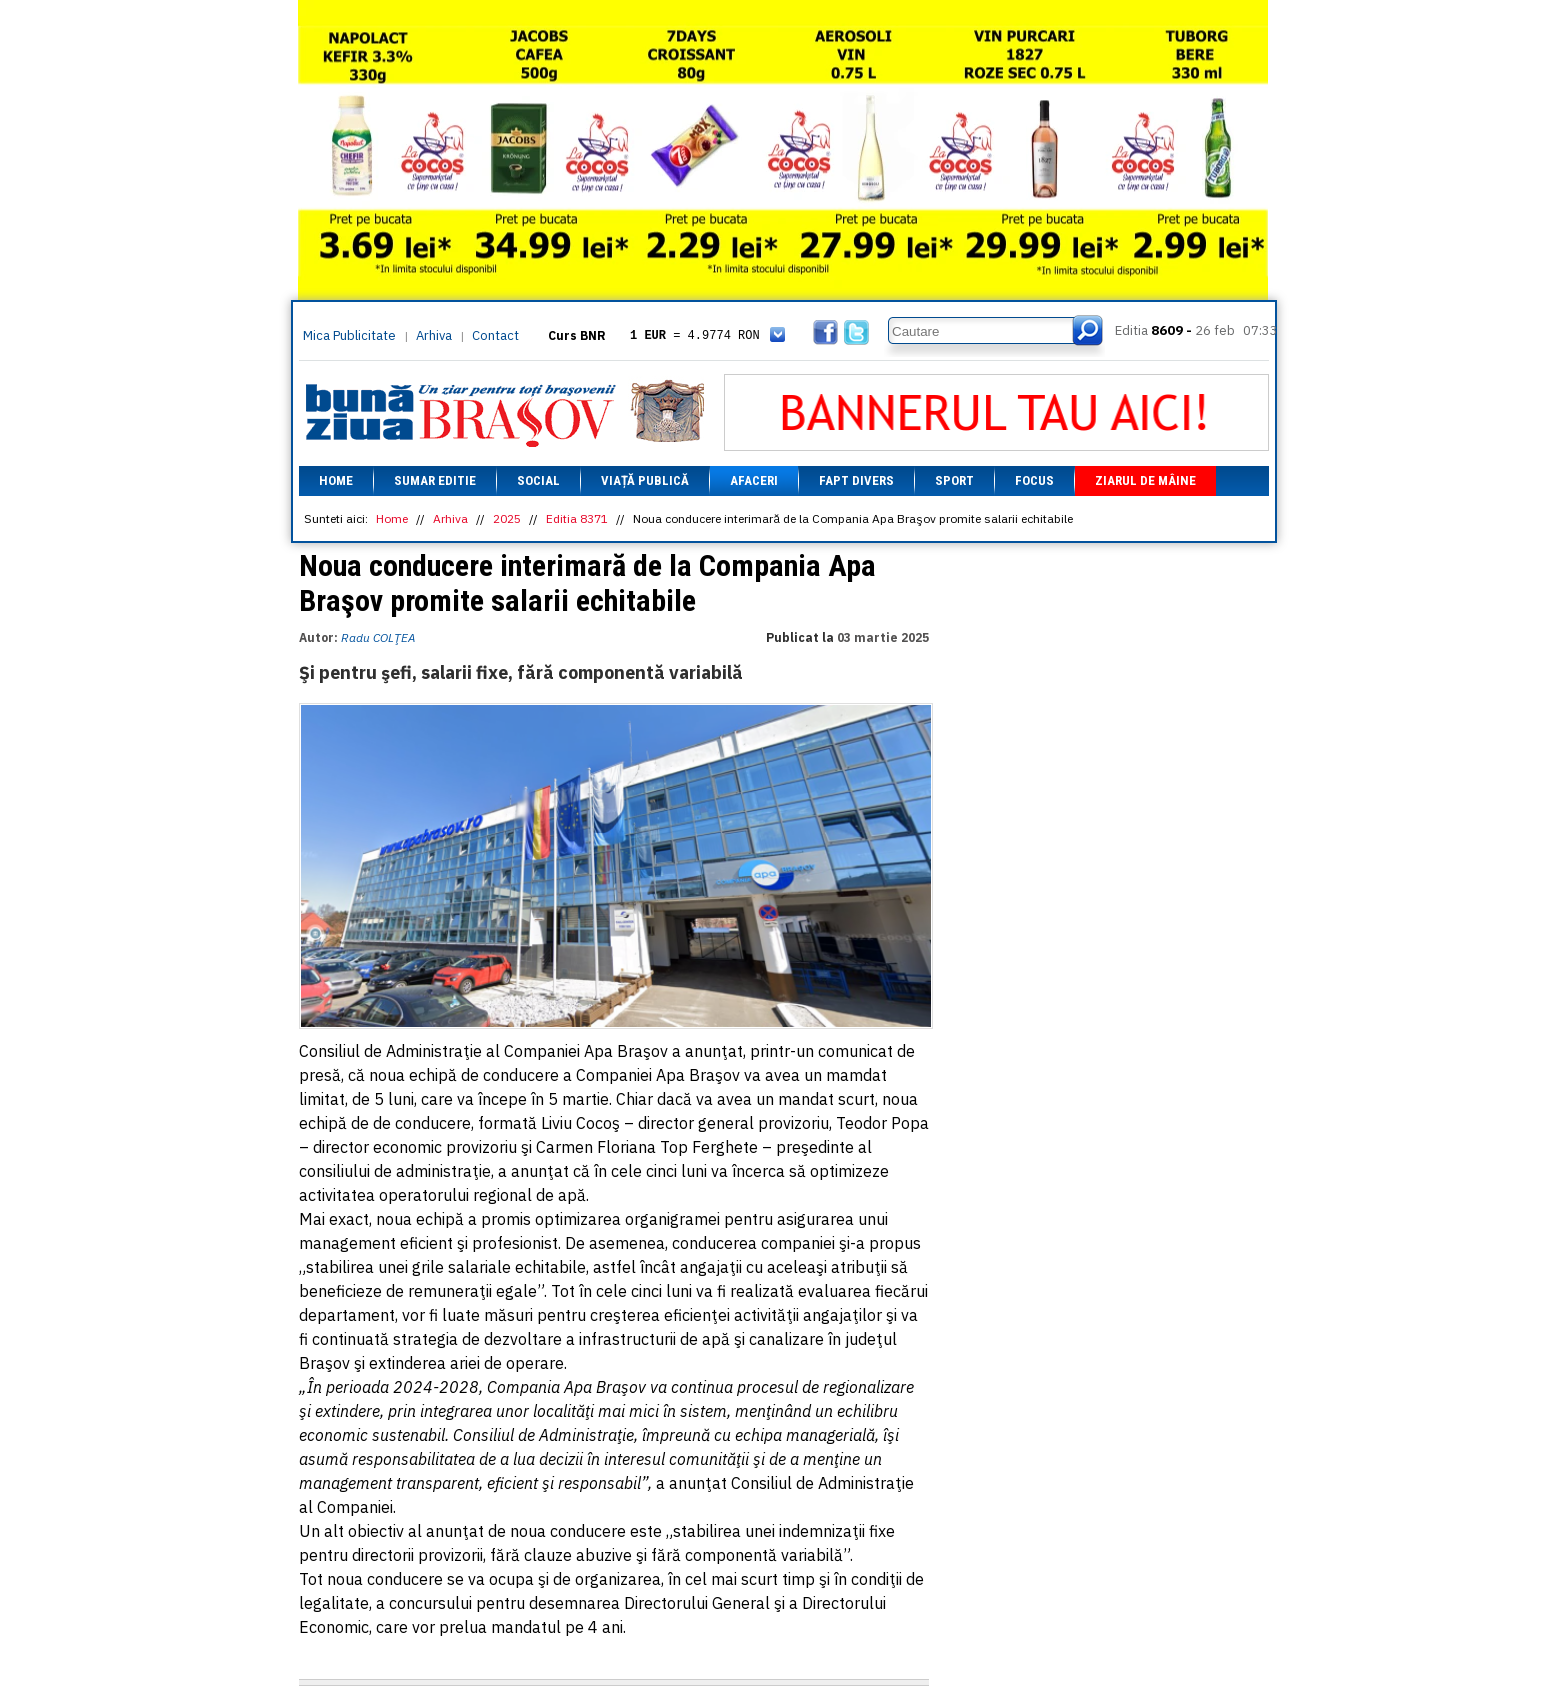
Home (336, 480)
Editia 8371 (577, 518)
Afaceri (754, 480)
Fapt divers (856, 480)
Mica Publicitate (349, 335)
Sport (954, 480)
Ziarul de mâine (1145, 480)
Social (538, 480)
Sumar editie (435, 480)
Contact (495, 335)
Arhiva (434, 335)
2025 (507, 518)
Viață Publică (645, 480)
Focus (1034, 480)
